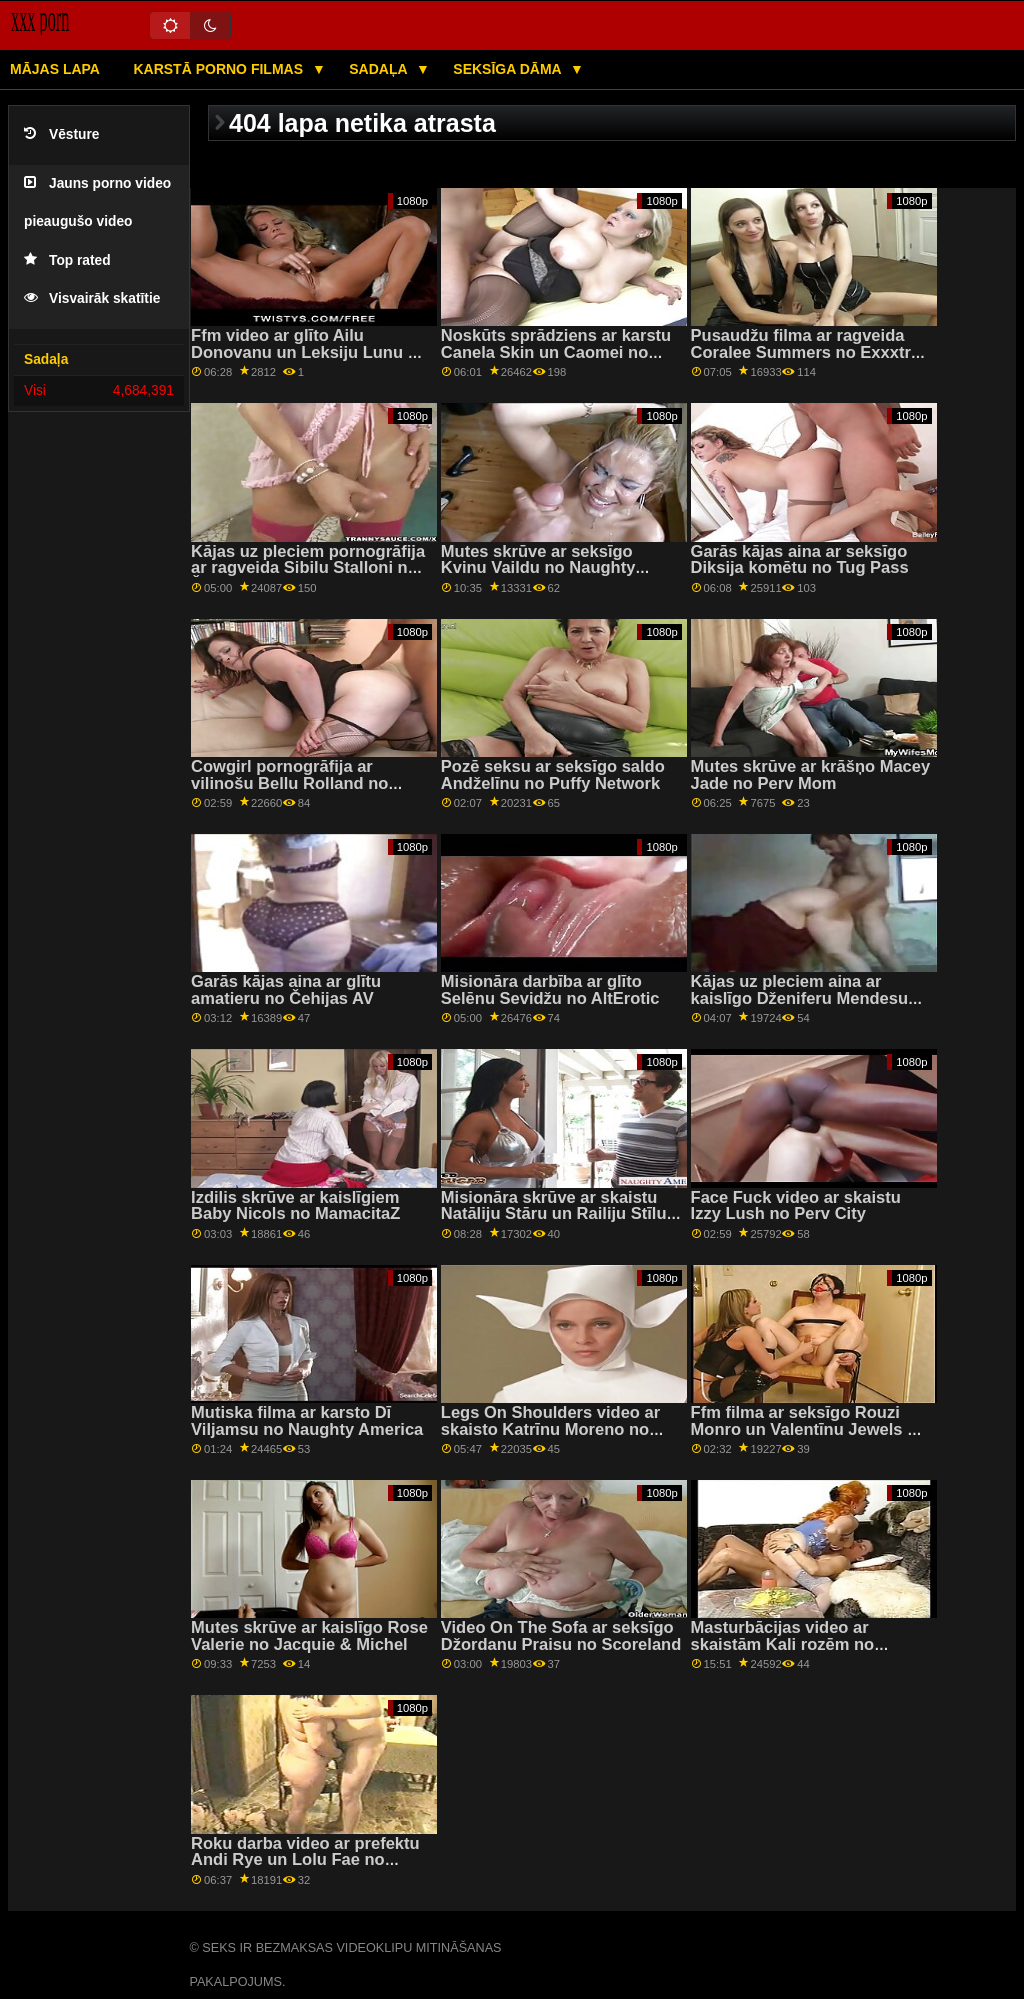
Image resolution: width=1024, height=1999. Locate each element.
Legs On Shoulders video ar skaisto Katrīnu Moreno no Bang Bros (550, 1429)
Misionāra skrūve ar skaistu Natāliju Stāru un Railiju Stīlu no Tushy (554, 1214)
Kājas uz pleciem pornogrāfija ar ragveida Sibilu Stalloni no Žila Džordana (308, 568)
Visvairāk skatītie (92, 298)
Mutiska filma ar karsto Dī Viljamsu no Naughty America (307, 1421)
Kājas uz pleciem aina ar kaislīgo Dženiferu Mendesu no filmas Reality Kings (800, 998)
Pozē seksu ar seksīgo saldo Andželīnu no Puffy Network (553, 775)
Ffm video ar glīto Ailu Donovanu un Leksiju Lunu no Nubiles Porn (309, 352)
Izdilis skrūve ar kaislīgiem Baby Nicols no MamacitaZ (295, 1206)
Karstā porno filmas (219, 69)
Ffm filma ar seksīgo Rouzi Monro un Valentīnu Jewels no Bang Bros (809, 1429)
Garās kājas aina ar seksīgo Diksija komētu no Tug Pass (800, 560)
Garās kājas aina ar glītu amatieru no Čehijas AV (286, 990)
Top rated (67, 260)
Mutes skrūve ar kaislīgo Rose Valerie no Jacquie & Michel (309, 1636)
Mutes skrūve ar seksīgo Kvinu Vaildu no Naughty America (538, 568)
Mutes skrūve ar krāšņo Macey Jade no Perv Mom (811, 775)
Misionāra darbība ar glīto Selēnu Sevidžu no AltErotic (550, 990)
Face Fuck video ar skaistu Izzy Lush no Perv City (796, 1206)
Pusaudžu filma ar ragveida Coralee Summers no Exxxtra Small (806, 352)
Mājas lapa (55, 69)
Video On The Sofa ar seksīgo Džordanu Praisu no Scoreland (561, 1636)
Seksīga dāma (509, 69)
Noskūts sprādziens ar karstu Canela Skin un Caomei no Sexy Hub (556, 352)
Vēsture (61, 134)
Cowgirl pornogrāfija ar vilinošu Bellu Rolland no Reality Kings (289, 783)
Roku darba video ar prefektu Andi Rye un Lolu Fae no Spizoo (305, 1860)
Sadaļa (380, 69)
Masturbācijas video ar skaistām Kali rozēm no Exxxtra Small (783, 1644)
